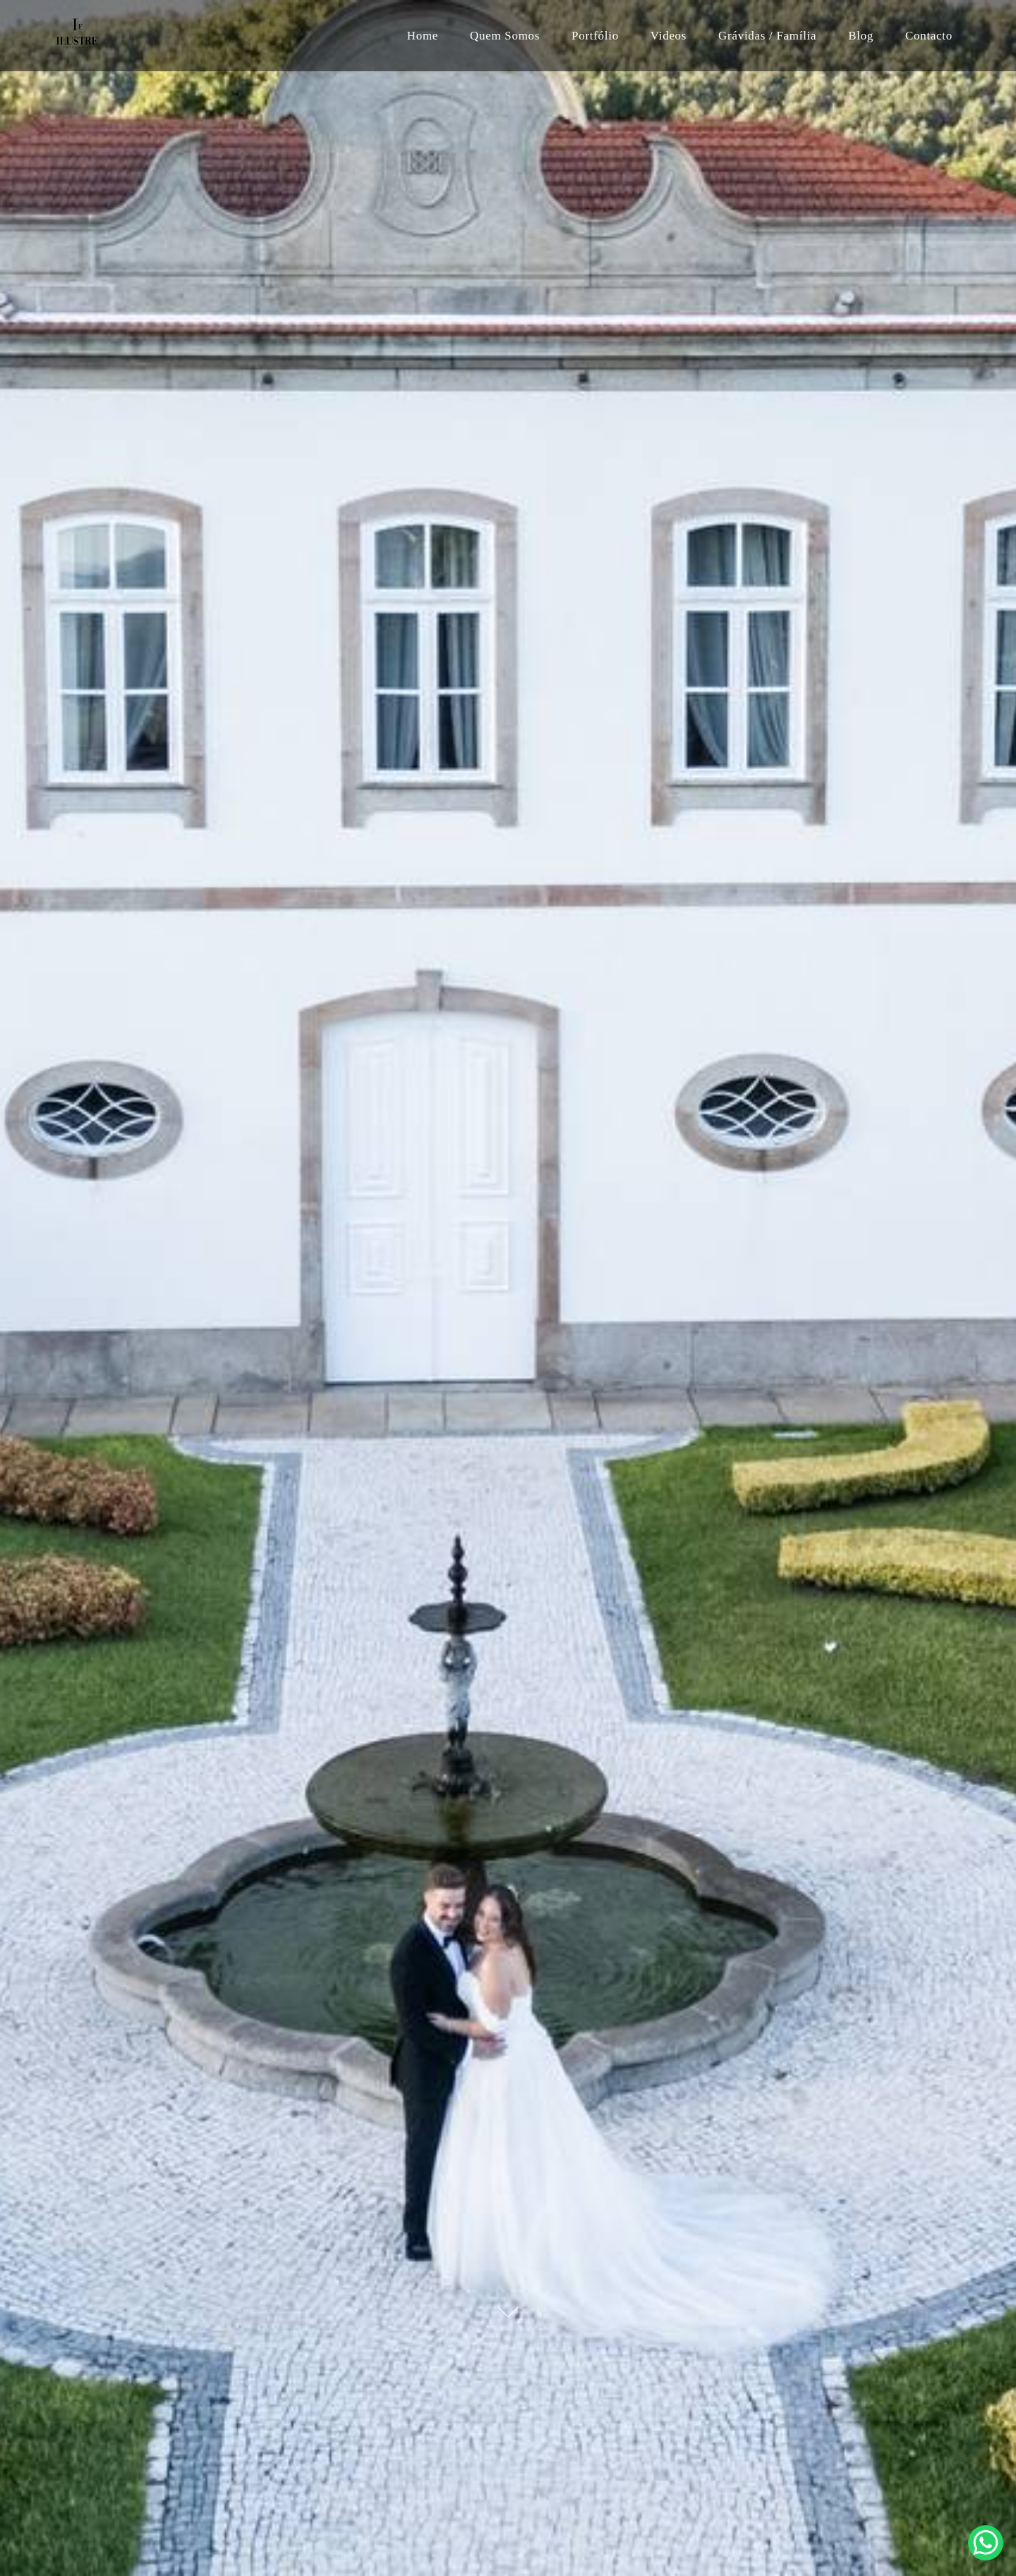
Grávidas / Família (767, 35)
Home (422, 35)
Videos (669, 35)
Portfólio (595, 35)
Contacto (929, 35)
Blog (860, 35)
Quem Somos (505, 35)
